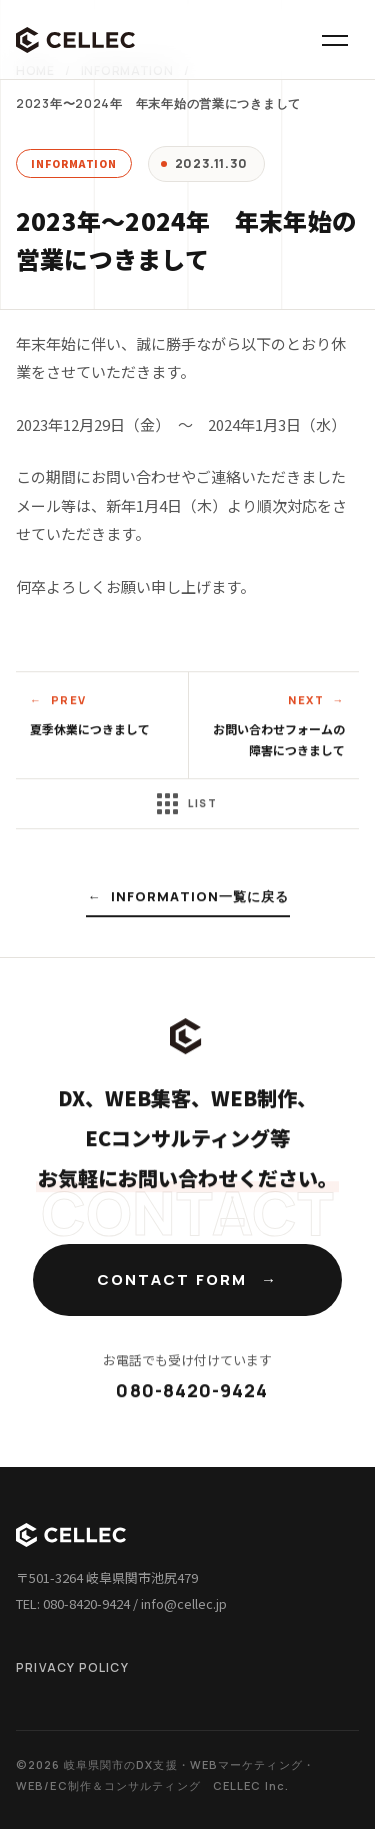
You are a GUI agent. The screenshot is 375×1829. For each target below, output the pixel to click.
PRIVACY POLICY (72, 1667)
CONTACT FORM (172, 1279)
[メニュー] (335, 40)
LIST (187, 805)
